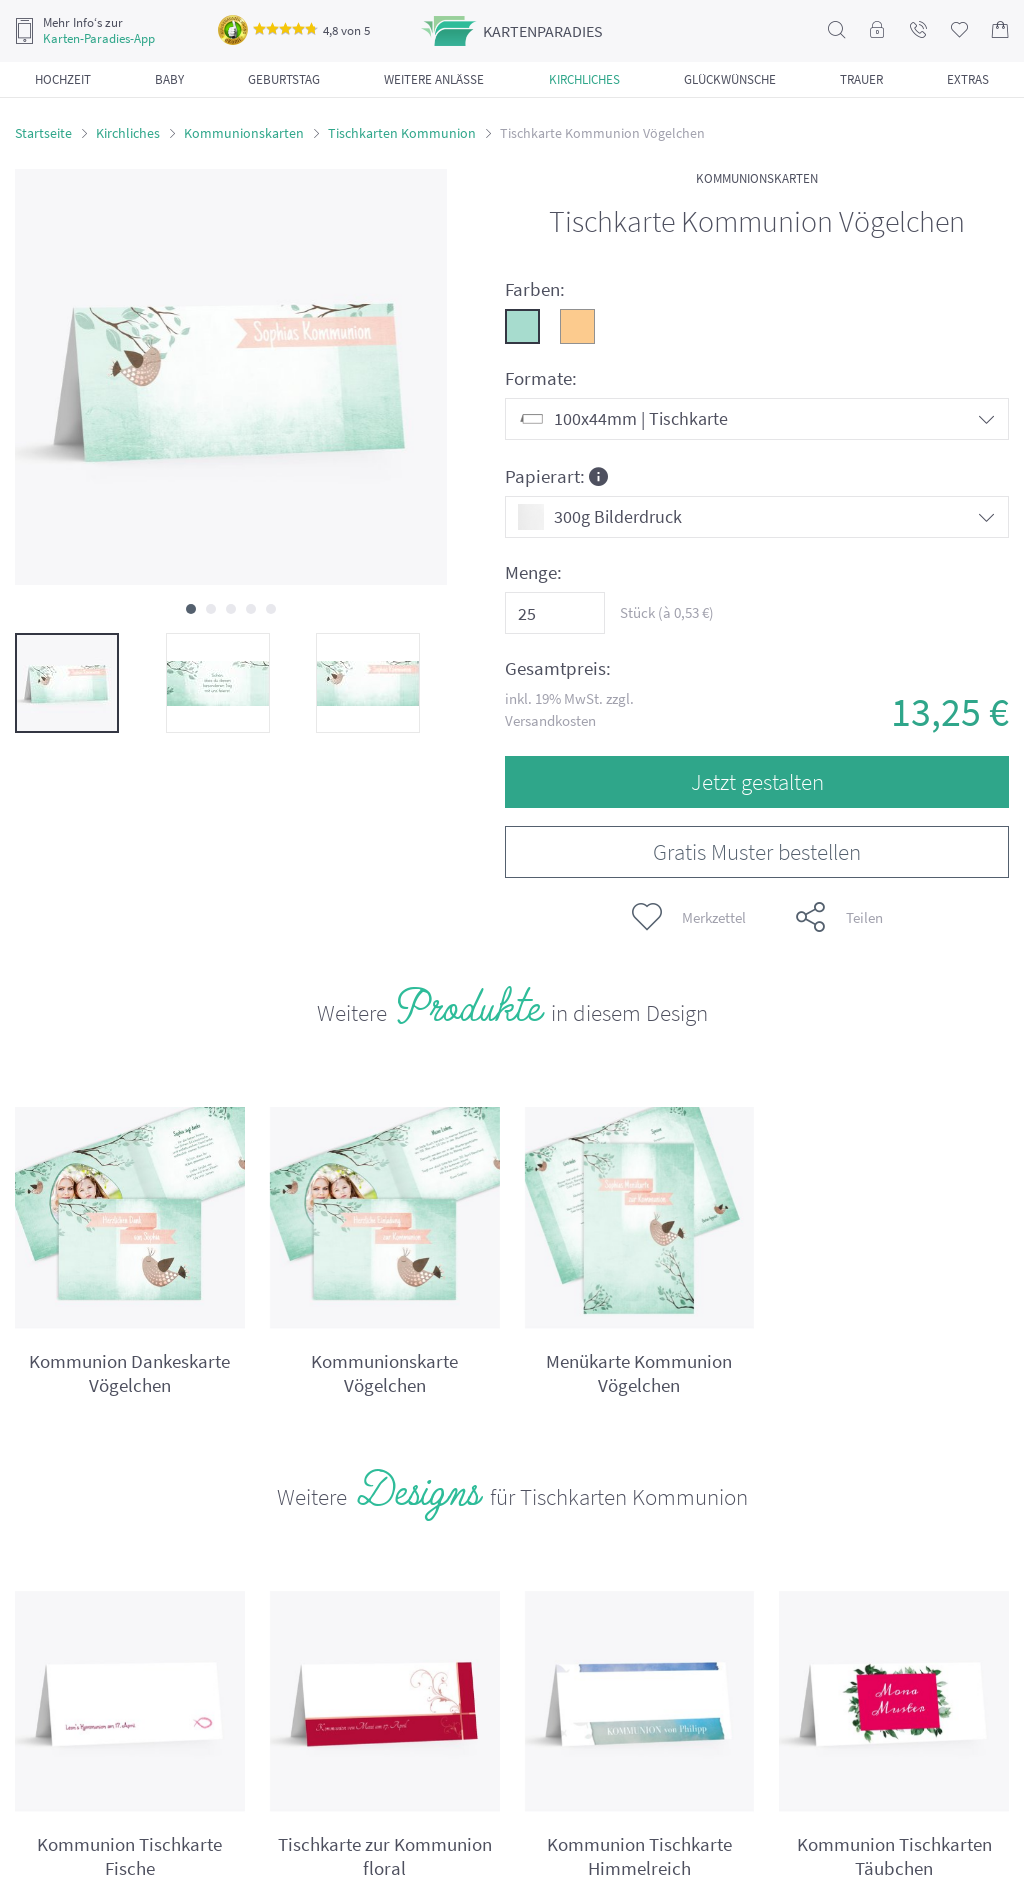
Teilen (839, 917)
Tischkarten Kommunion (402, 133)
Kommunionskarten (244, 133)
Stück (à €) (667, 612)
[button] (191, 609)
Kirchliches (128, 133)
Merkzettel (689, 917)
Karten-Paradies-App (99, 39)
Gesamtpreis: (558, 668)
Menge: (533, 572)
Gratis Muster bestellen (757, 851)
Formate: (541, 378)
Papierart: (556, 475)
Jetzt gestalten (757, 781)
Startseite (43, 133)
